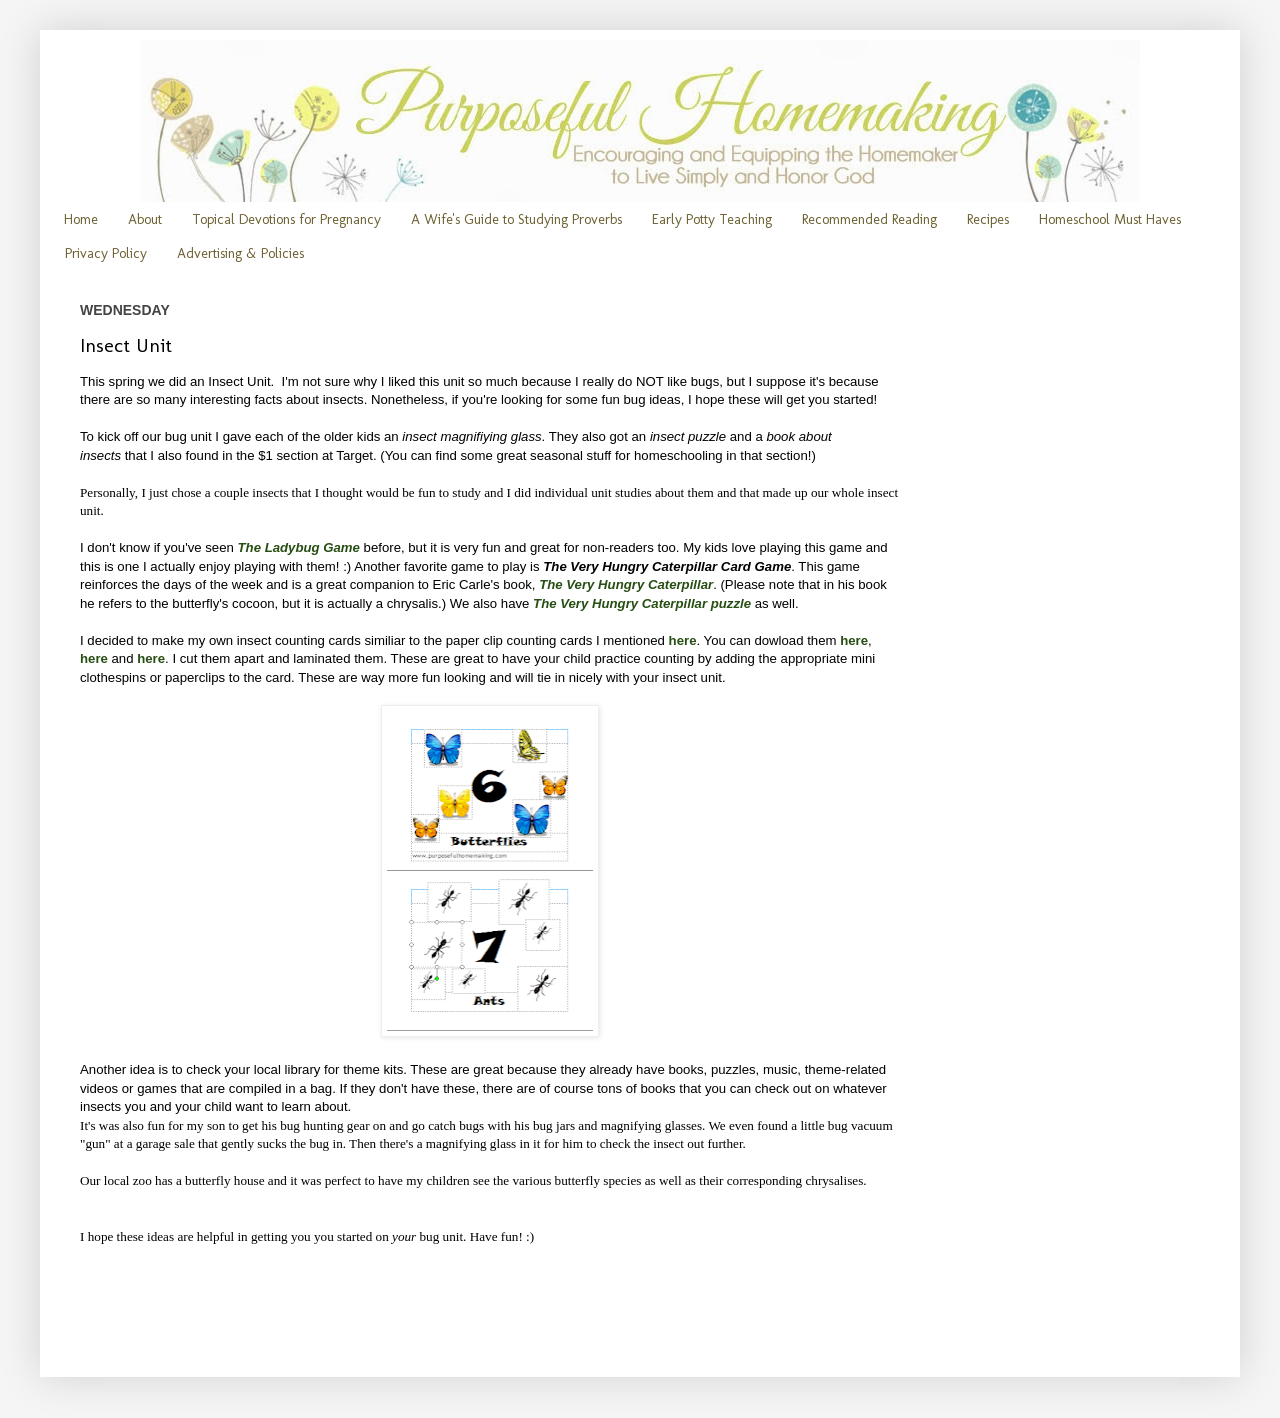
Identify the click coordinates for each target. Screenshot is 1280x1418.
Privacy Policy (106, 253)
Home (81, 219)
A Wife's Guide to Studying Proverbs (516, 219)
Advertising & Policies (240, 253)
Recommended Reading (869, 219)
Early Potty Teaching (712, 219)
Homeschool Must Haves (1110, 219)
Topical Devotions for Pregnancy (286, 219)
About (145, 219)
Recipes (988, 219)
